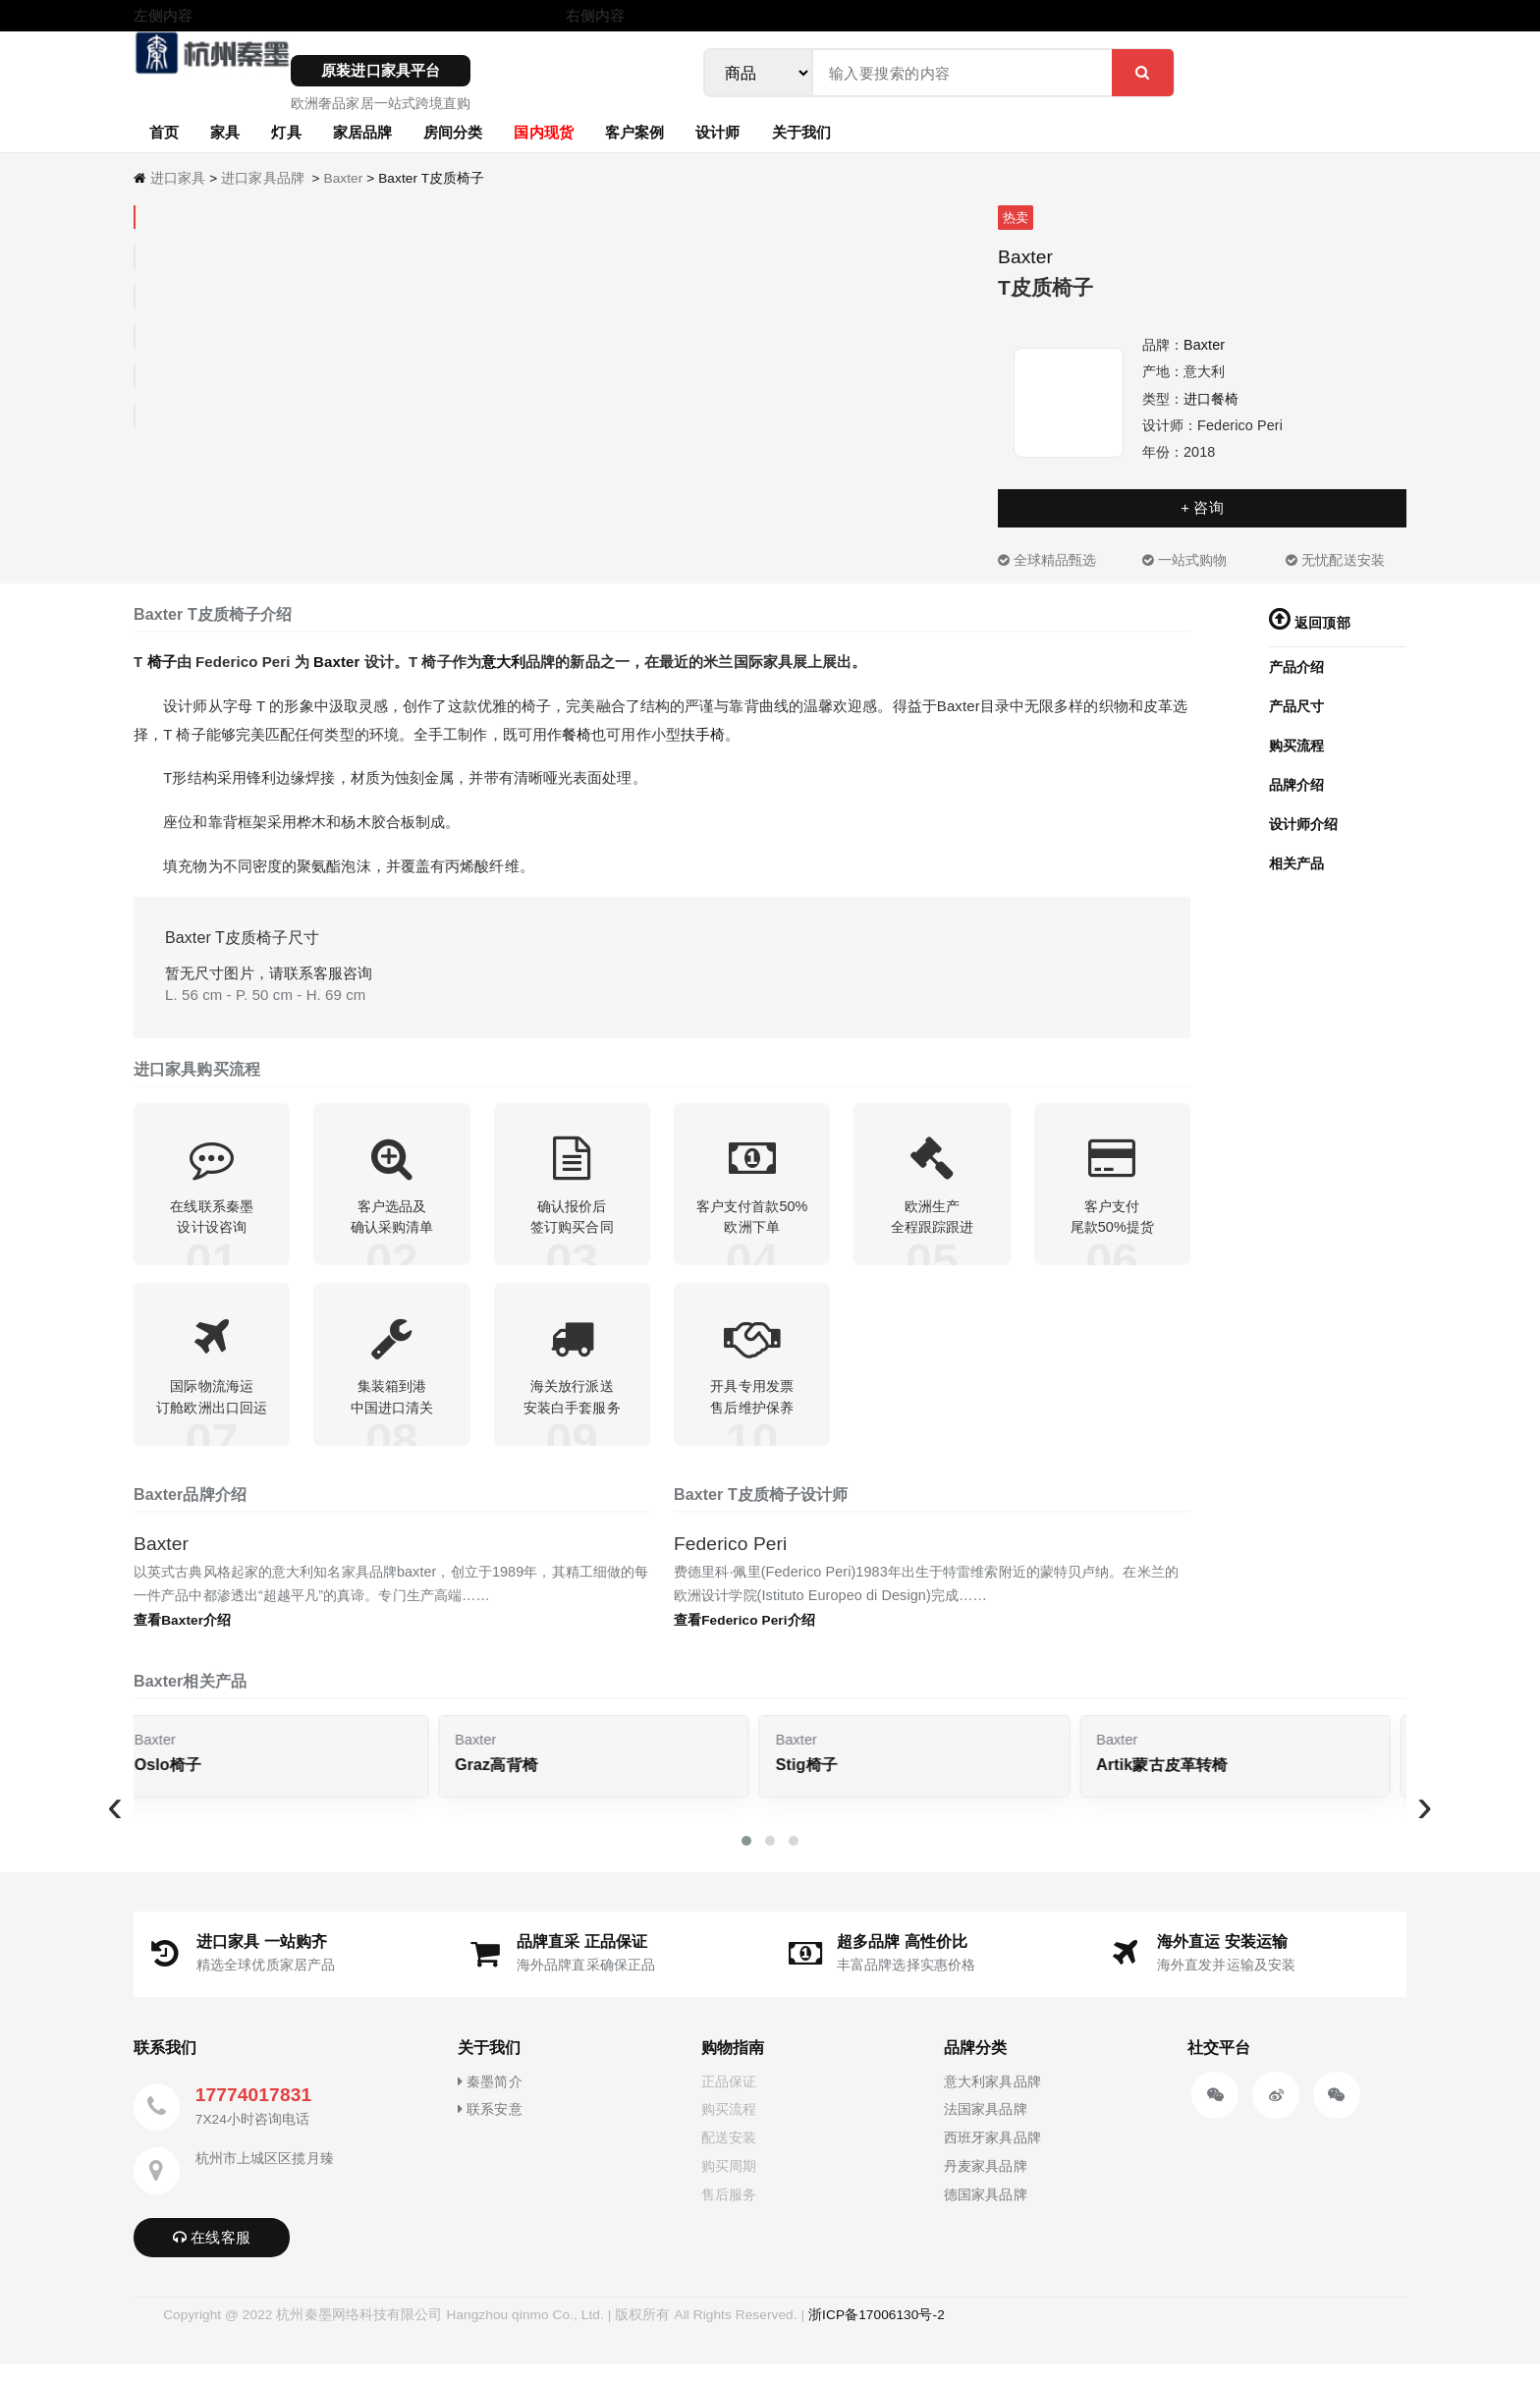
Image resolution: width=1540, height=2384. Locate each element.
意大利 (503, 661)
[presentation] (115, 1825)
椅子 (162, 661)
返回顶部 (1309, 623)
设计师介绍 (1304, 824)
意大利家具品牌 (992, 2101)
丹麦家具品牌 (985, 2185)
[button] (746, 1860)
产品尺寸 (1296, 706)
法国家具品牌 (985, 2129)
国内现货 (543, 132)
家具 (225, 132)
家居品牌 (362, 132)
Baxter (342, 178)
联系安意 (490, 2129)
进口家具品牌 (262, 178)
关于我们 (801, 132)
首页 (164, 132)
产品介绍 (1296, 667)
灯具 (286, 132)
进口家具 (177, 178)
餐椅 (576, 734)
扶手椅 (703, 734)
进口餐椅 (1210, 399)
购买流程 (1296, 745)
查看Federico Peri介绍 (744, 1640)
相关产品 (1296, 863)
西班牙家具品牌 (992, 2158)
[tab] (135, 217)
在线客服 (211, 2256)
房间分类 (452, 132)
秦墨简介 (490, 2101)
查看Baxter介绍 (182, 1640)
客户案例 (634, 132)
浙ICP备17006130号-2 (876, 2334)
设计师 (717, 132)
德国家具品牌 (985, 2214)
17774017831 (253, 2114)
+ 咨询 (1202, 507)
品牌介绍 (1296, 785)
